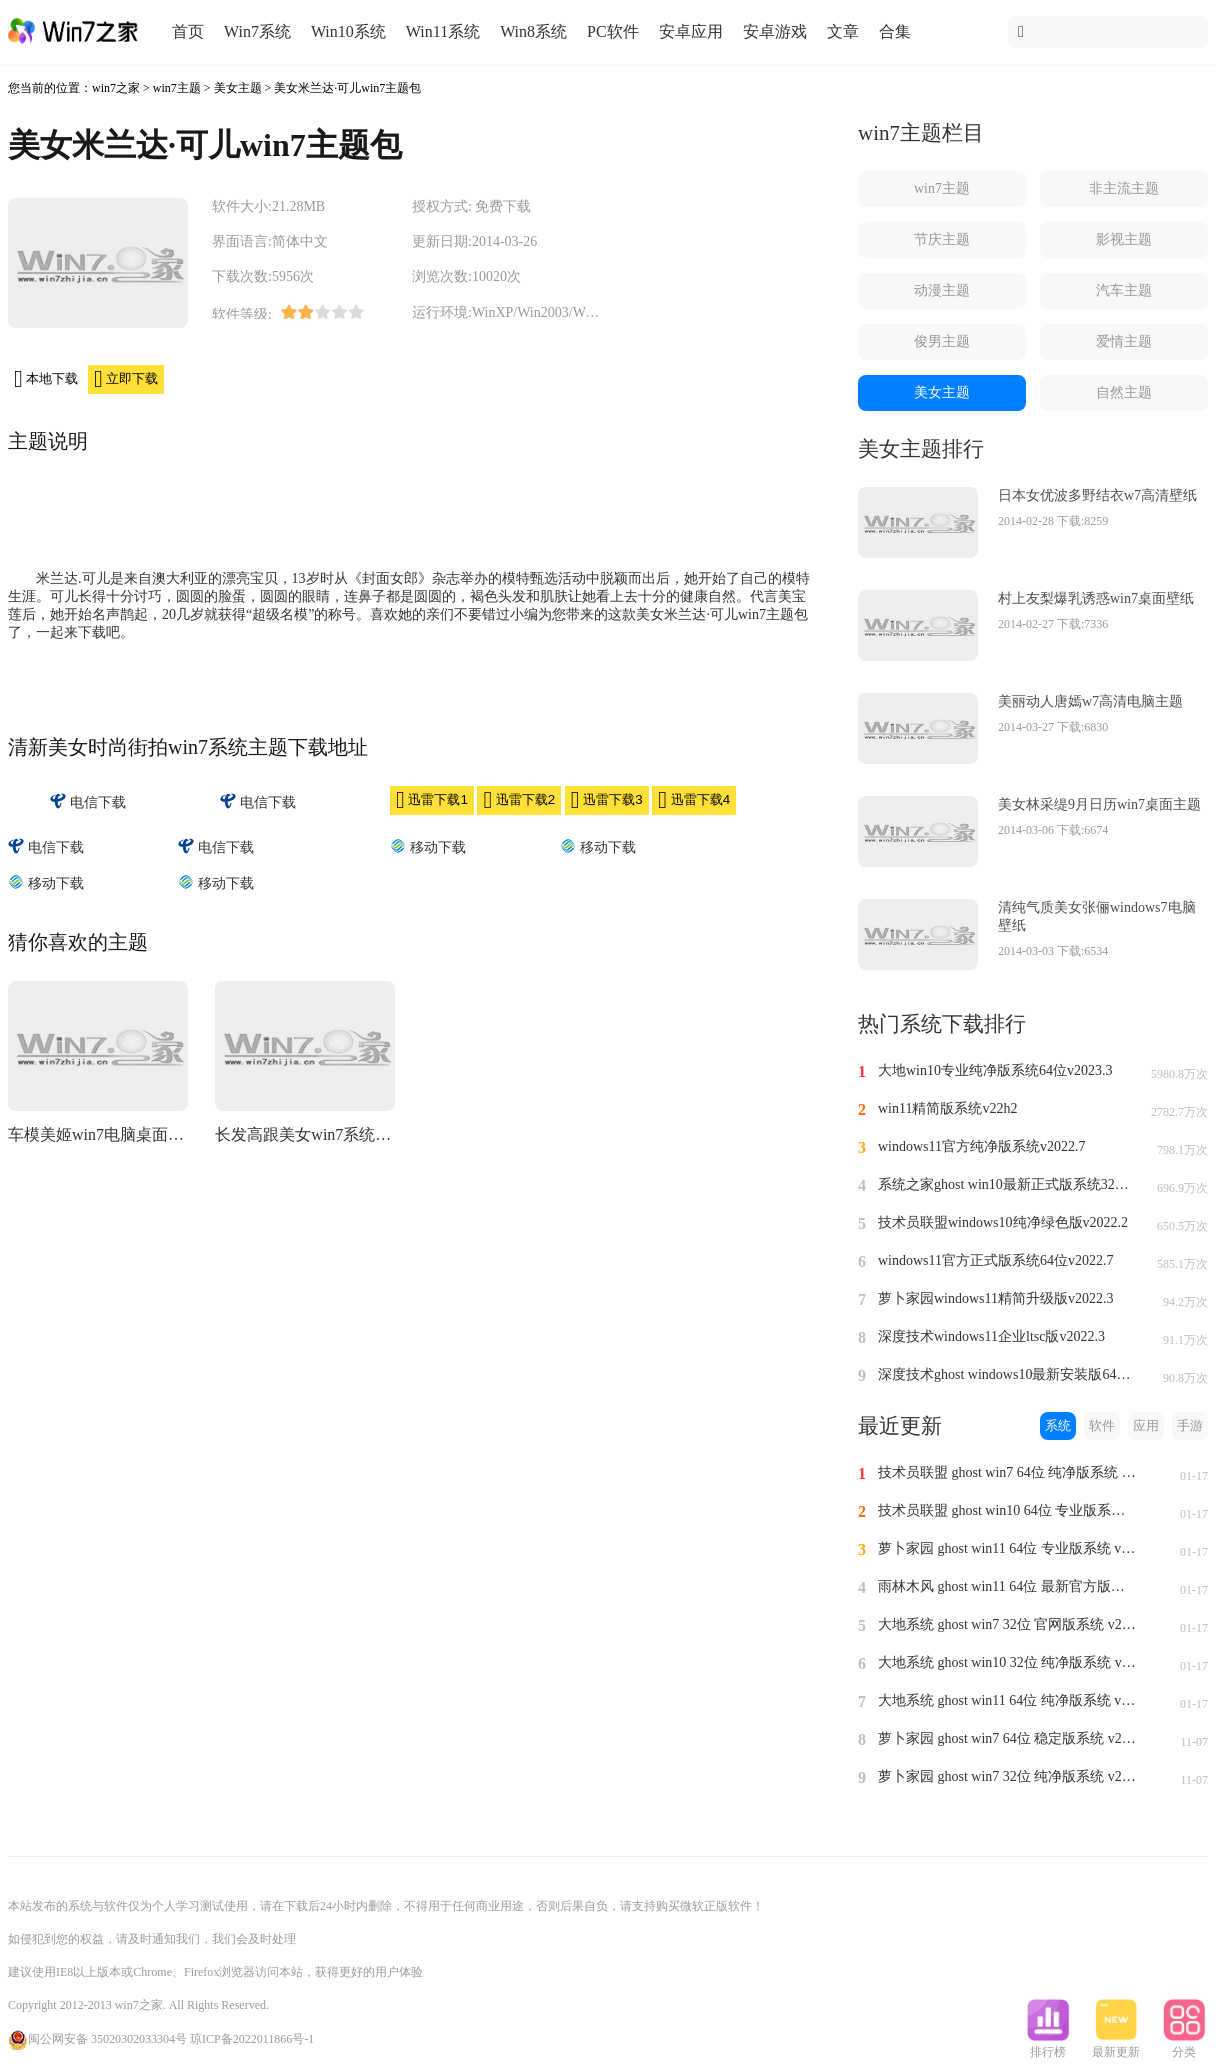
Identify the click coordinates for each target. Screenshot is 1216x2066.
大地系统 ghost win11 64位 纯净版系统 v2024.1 (1008, 1700)
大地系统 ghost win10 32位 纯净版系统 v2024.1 (1008, 1662)
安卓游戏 (775, 31)
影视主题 (1124, 239)
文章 (843, 31)
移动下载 (428, 846)
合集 (895, 31)
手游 (1190, 1425)
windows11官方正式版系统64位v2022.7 (996, 1260)
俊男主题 (942, 341)
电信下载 (88, 801)
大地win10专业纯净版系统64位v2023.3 (995, 1070)
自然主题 (1124, 392)
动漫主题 (942, 290)
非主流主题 (1124, 188)
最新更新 (1116, 2046)
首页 (188, 31)
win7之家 (116, 88)
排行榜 (1048, 2046)
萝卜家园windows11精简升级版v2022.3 (996, 1298)
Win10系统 (348, 31)
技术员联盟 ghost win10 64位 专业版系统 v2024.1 (1008, 1510)
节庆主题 (942, 239)
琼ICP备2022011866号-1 (252, 2039)
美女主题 (238, 88)
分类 (1184, 2046)
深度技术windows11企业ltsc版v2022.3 (991, 1336)
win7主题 (177, 88)
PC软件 (613, 31)
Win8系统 (533, 31)
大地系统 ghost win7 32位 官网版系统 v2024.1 (1008, 1624)
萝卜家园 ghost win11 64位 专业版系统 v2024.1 (1008, 1548)
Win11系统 (443, 31)
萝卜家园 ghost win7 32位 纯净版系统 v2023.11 (1008, 1776)
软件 (1102, 1425)
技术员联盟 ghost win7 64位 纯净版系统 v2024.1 (1008, 1472)
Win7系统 (257, 31)
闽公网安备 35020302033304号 (97, 2039)
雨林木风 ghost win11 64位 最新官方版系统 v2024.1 (1008, 1586)
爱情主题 (1124, 341)
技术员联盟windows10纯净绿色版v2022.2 (1003, 1222)
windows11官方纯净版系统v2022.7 (982, 1146)
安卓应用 (691, 31)
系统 (1058, 1425)
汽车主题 (1124, 290)
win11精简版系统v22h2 (947, 1108)
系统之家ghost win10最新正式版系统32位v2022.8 (1008, 1184)
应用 (1146, 1425)
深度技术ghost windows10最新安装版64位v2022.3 (1008, 1374)
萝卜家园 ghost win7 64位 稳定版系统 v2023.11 (1008, 1738)
